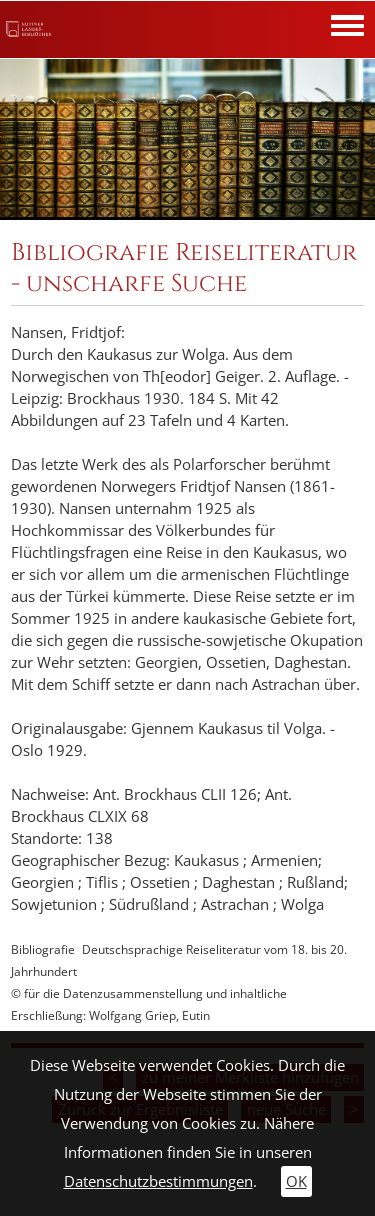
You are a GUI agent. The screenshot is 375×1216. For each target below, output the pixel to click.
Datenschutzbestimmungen (158, 1181)
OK (296, 1181)
